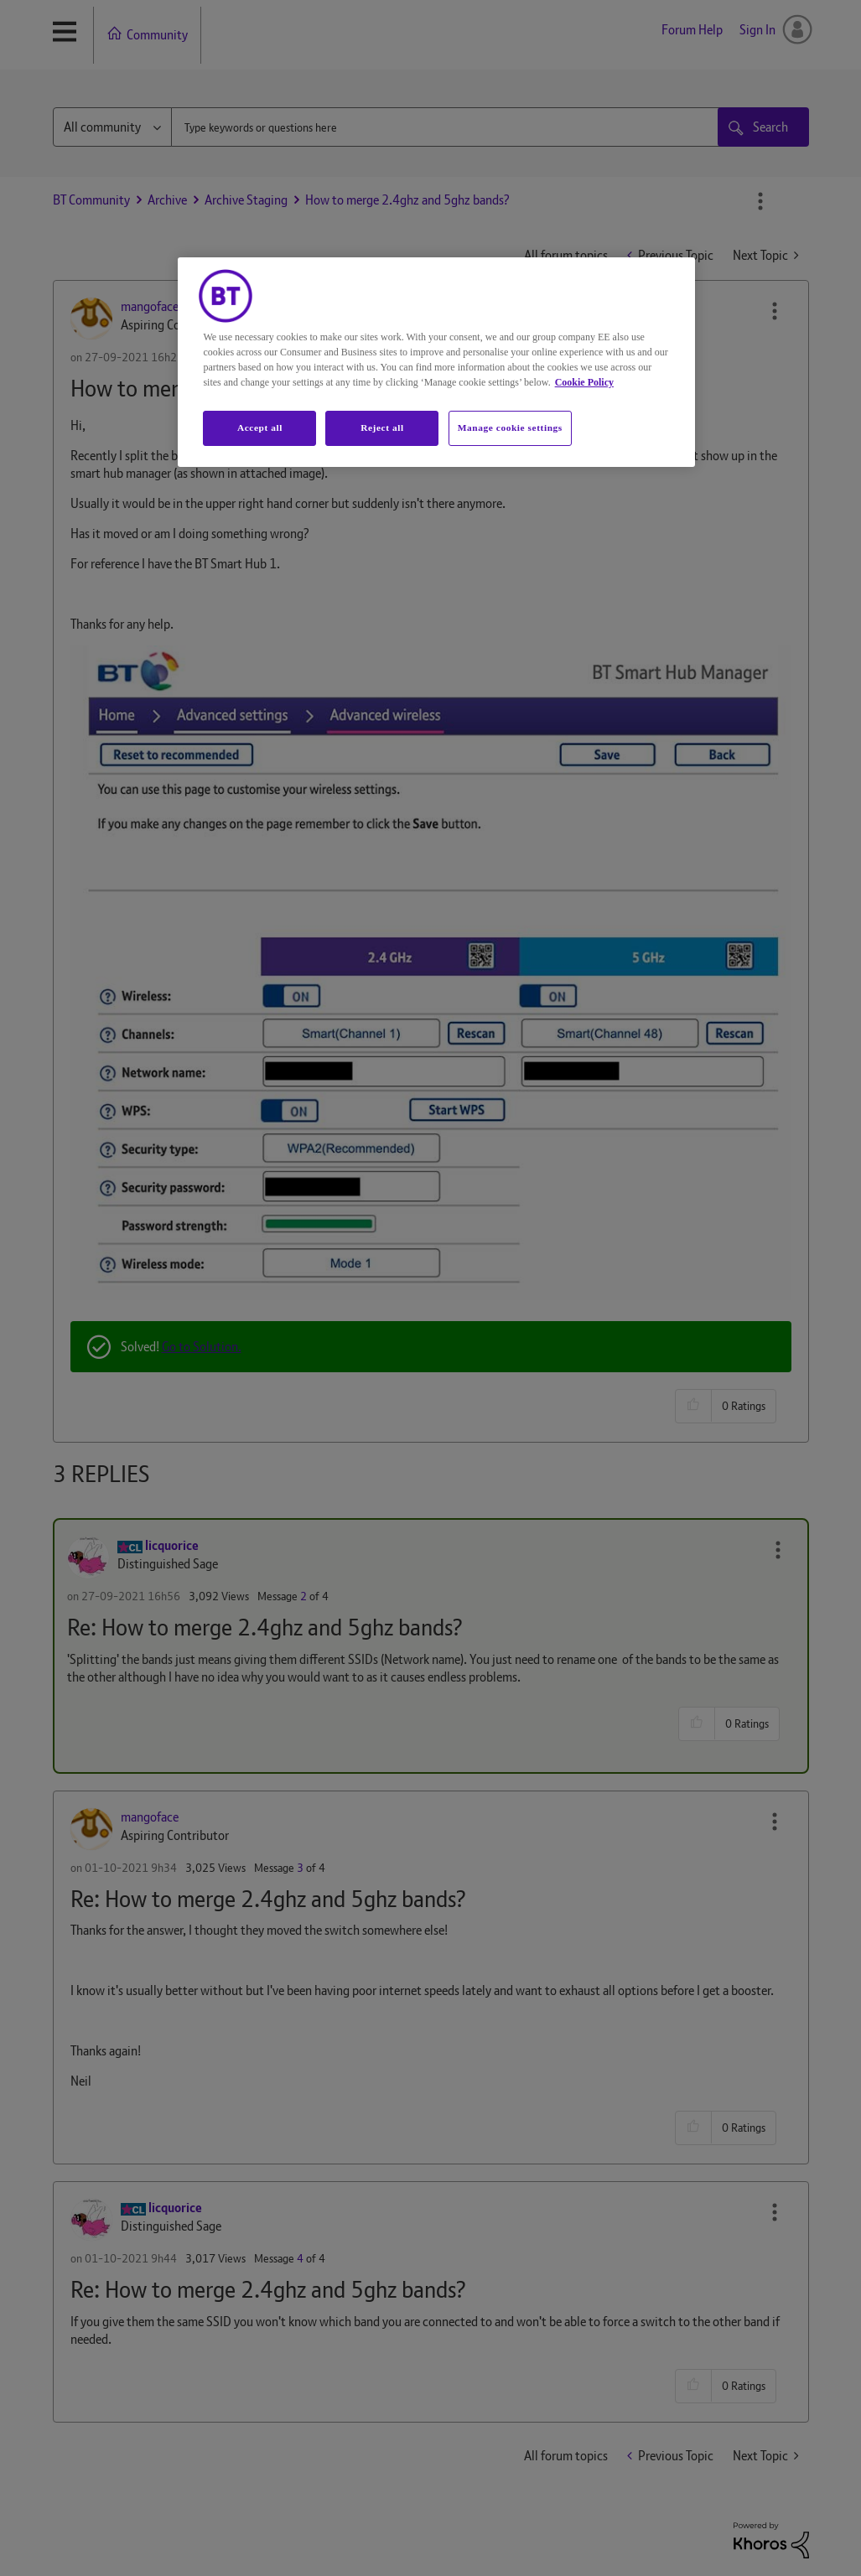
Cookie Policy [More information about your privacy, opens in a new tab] (584, 382)
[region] (436, 362)
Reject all (381, 427)
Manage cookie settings (510, 427)
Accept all (260, 427)
